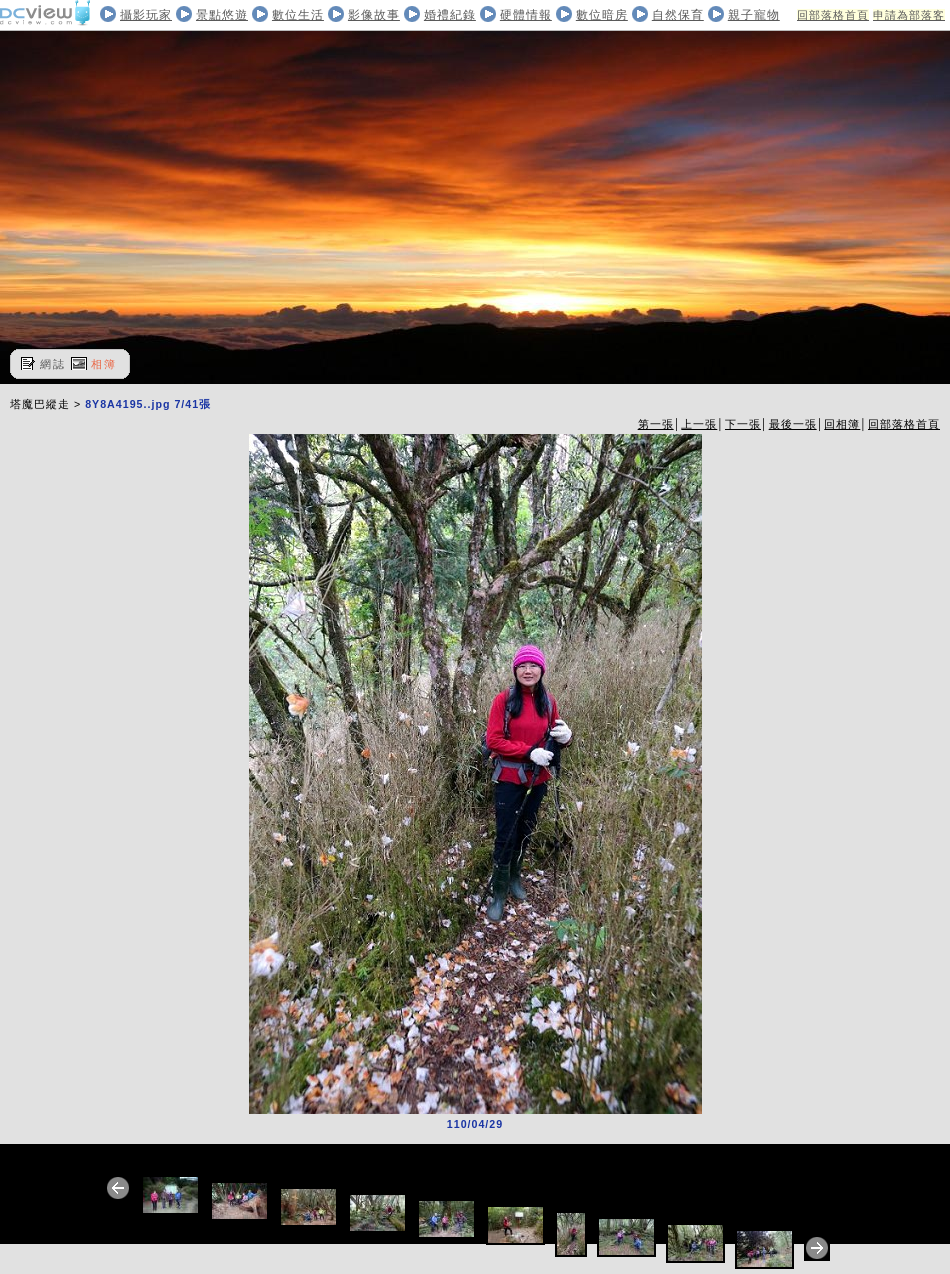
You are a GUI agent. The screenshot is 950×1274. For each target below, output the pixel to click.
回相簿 (842, 424)
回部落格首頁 (833, 15)
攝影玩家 (146, 15)
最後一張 (793, 424)
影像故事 (374, 15)
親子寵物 (754, 15)
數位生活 (298, 15)
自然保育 (678, 15)
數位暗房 (602, 15)
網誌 (53, 364)
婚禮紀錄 (450, 15)
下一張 (743, 424)
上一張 (699, 424)
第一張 (656, 424)
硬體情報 (526, 15)
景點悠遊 (222, 15)
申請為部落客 (909, 15)
